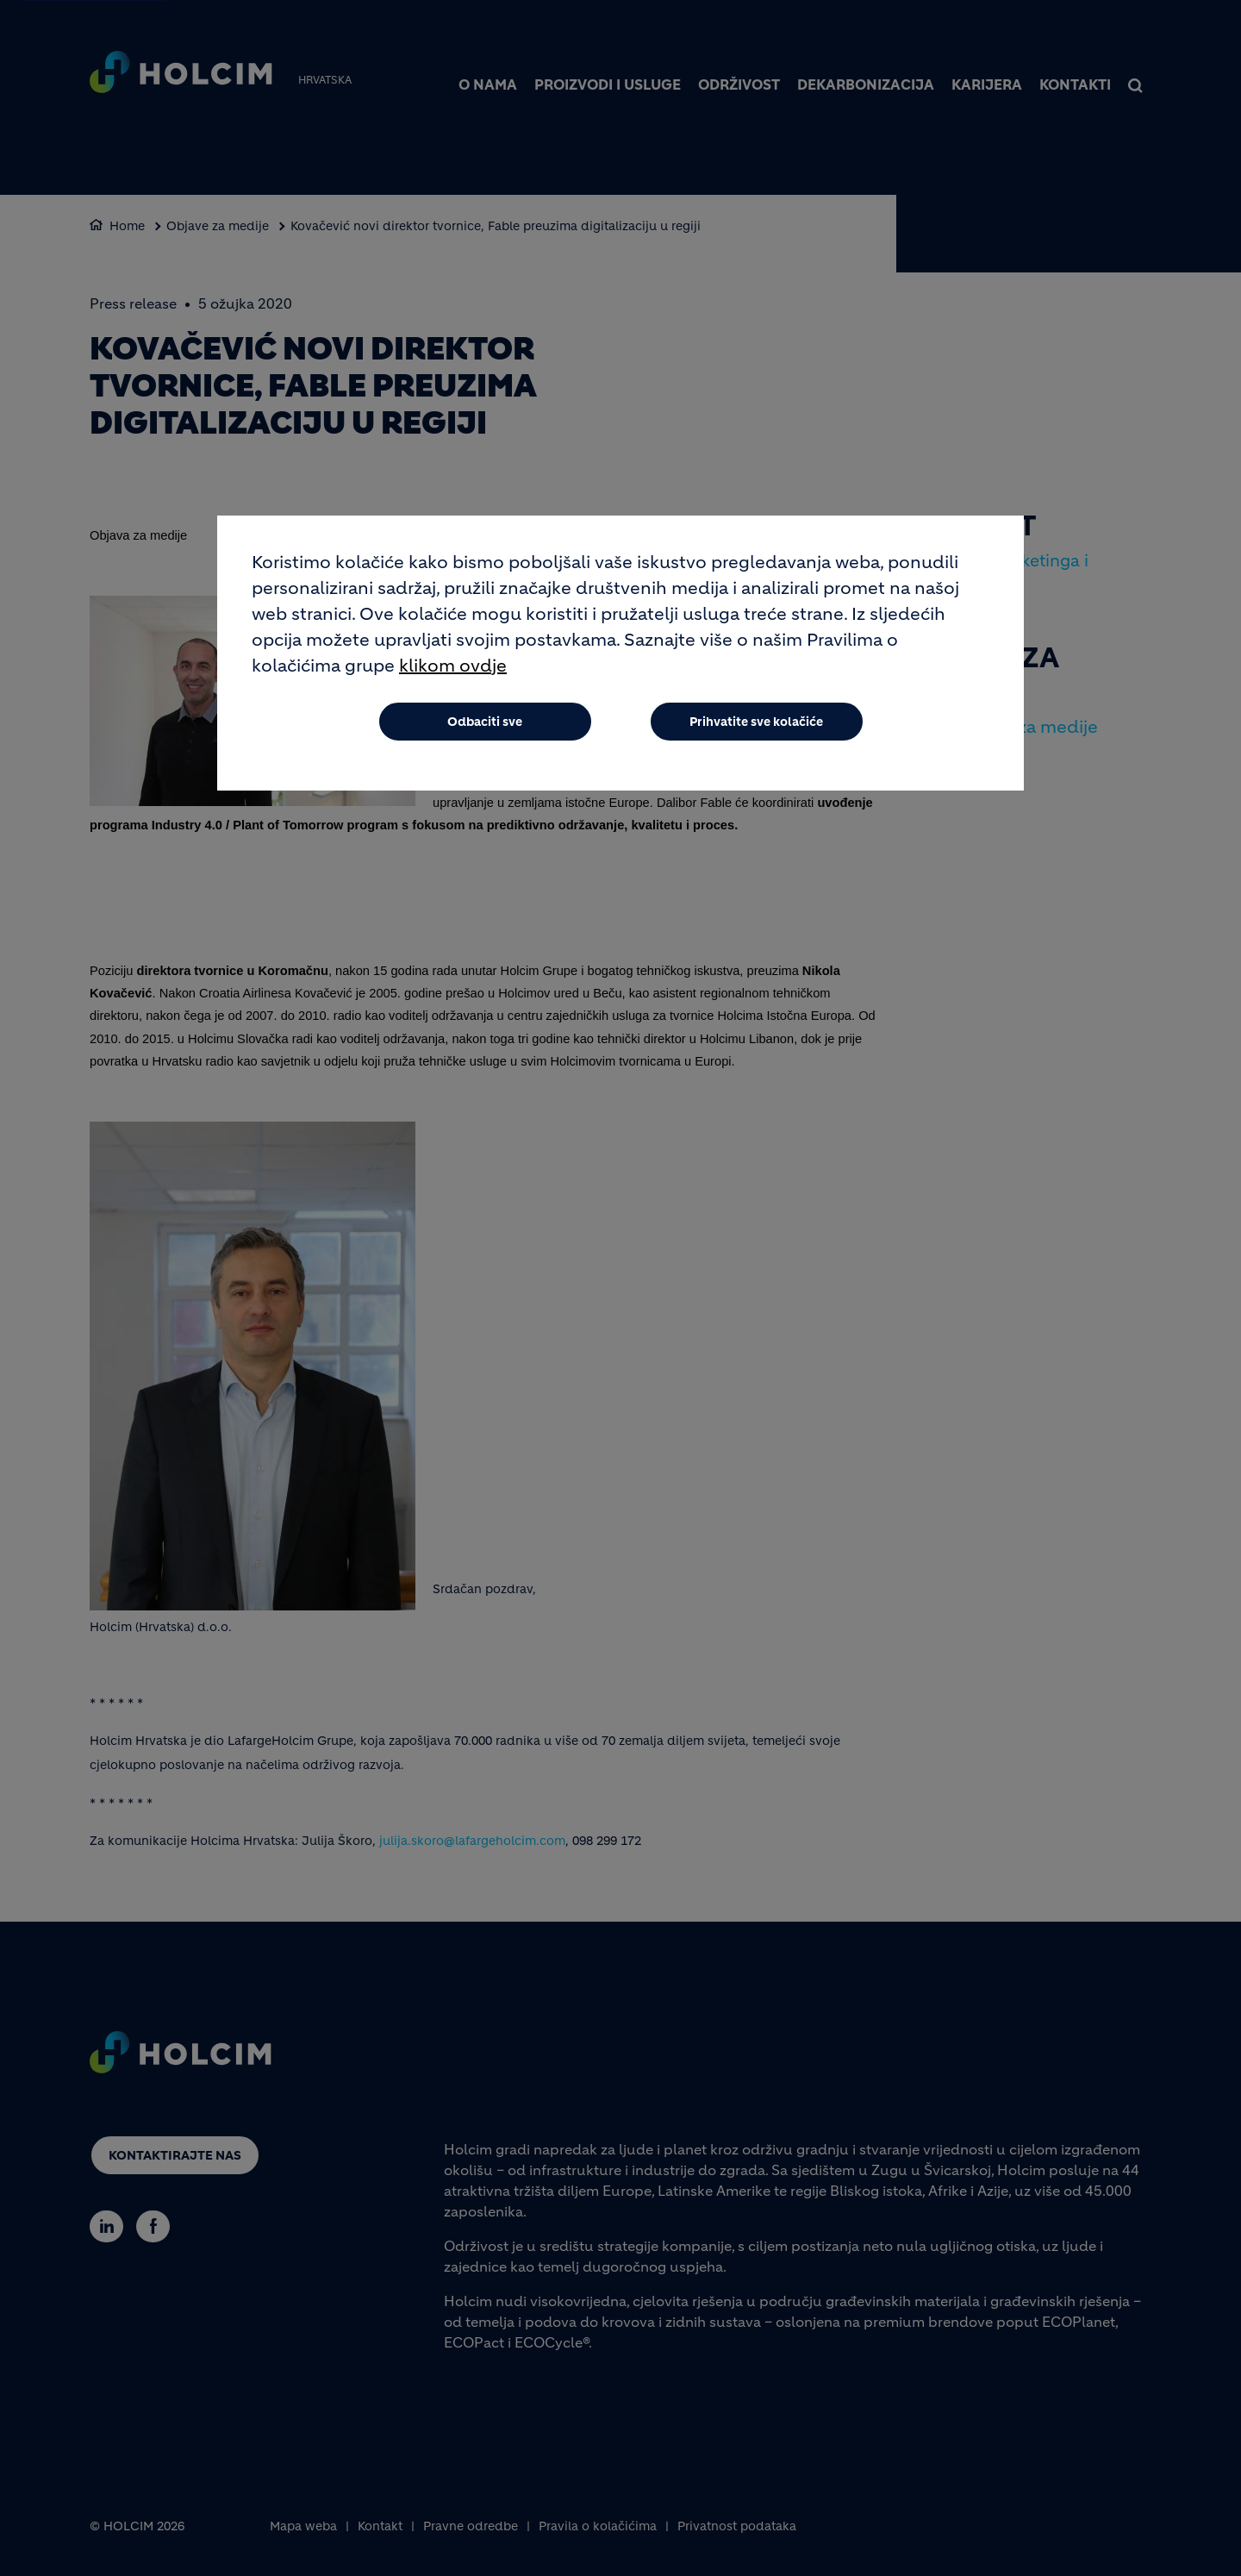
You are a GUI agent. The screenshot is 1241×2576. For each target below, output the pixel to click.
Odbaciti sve (484, 722)
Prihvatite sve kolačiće (756, 722)
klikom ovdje (453, 667)
